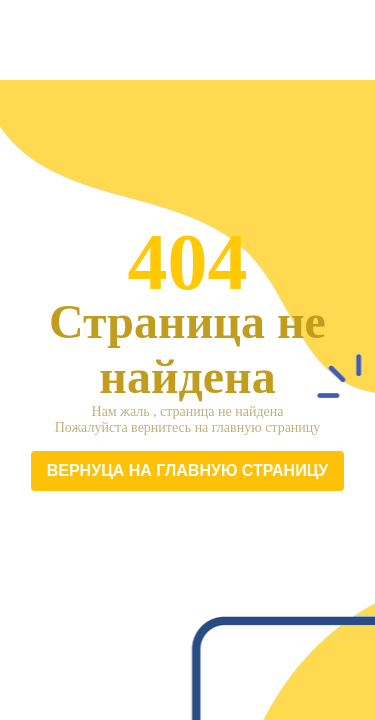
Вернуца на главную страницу (188, 470)
